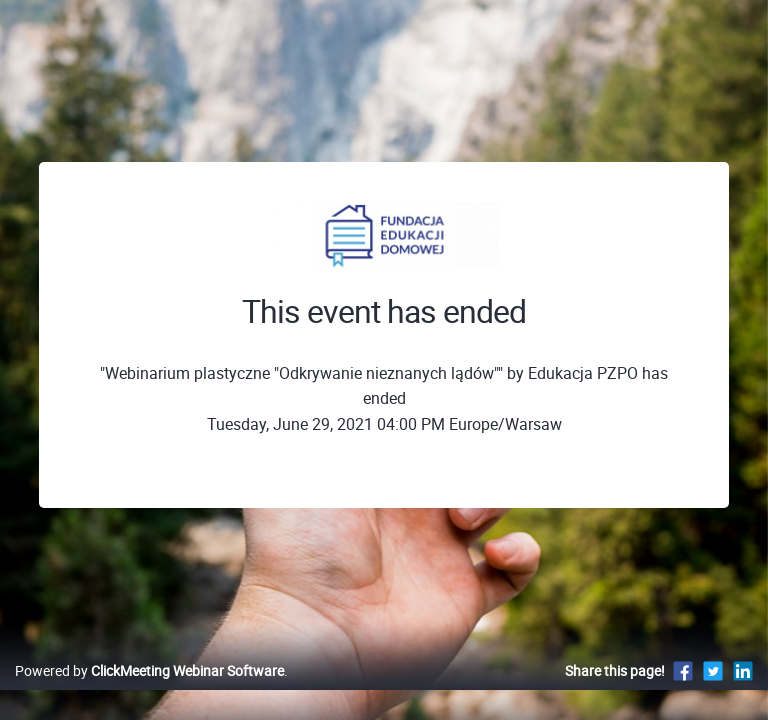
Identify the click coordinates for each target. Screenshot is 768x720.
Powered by (149, 670)
